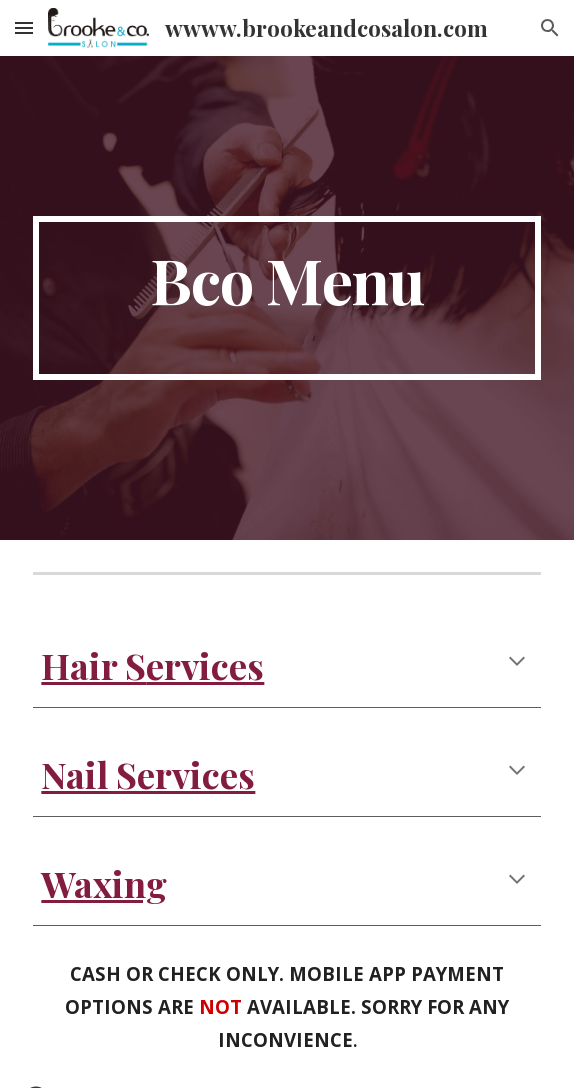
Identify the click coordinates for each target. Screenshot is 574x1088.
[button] (24, 27)
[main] (286, 298)
